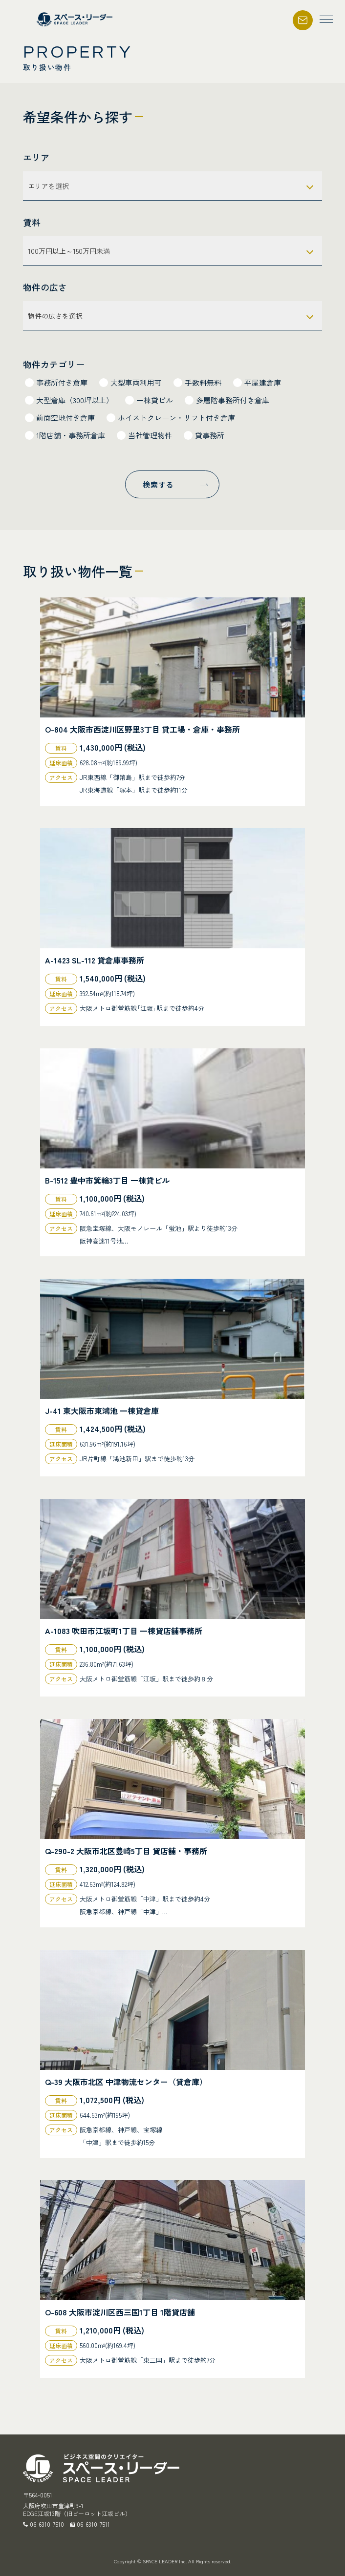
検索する (158, 484)
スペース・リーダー (76, 19)
